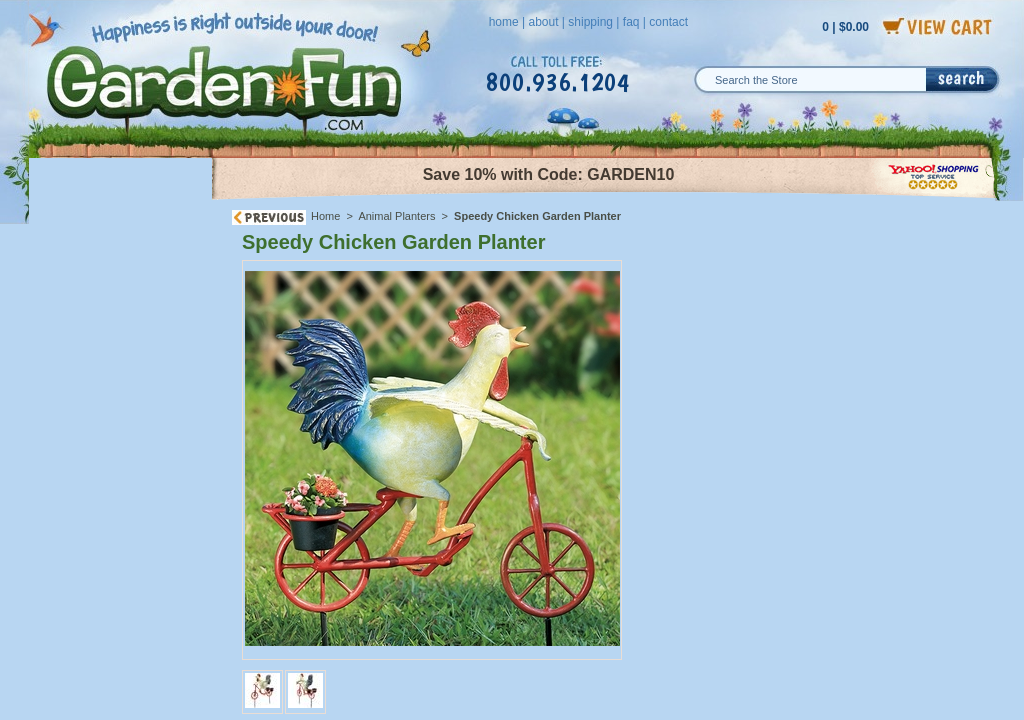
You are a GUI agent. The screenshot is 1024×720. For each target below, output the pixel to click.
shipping (590, 22)
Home (325, 216)
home (504, 22)
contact (668, 22)
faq (631, 22)
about (543, 22)
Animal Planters (396, 216)
